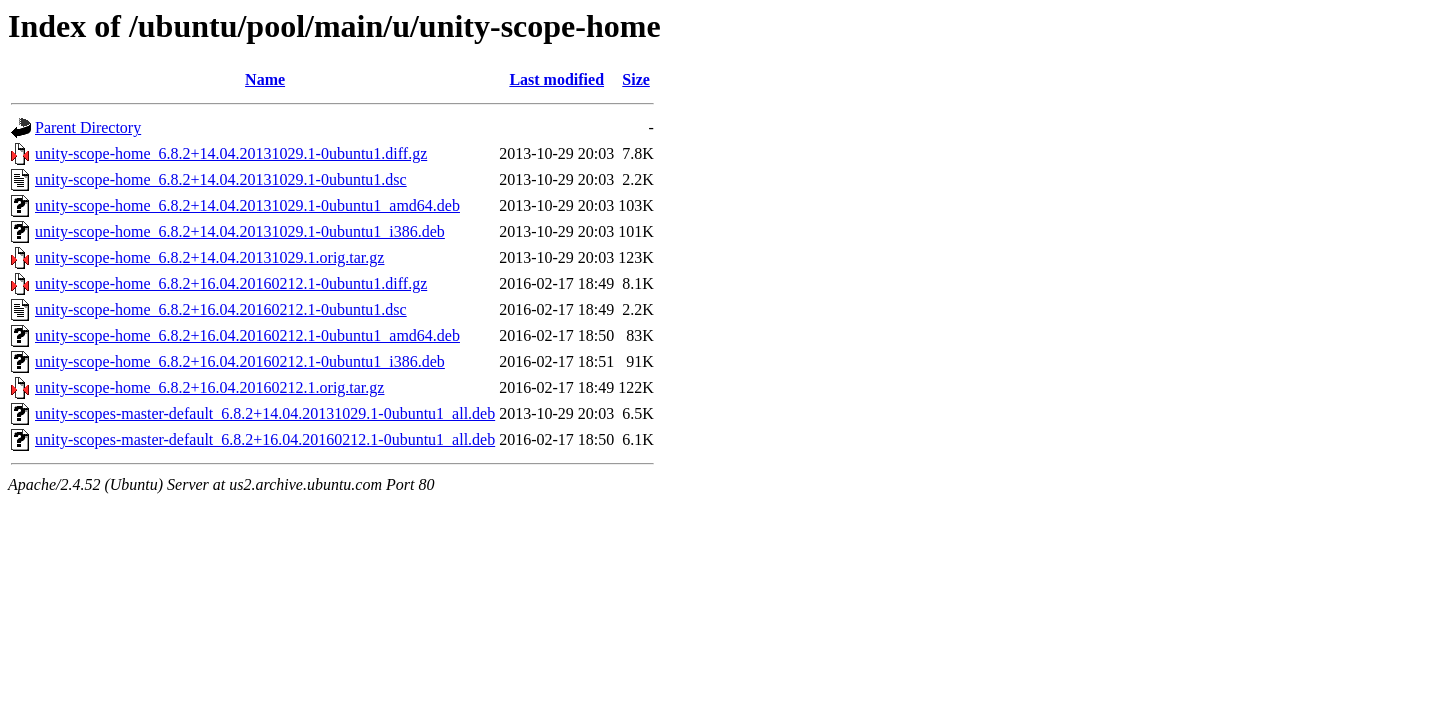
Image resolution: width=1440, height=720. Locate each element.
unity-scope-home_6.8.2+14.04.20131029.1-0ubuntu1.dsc (221, 179)
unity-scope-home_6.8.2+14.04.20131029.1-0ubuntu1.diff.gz (231, 153)
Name (265, 79)
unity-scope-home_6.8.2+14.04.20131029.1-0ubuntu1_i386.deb (240, 231)
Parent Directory (88, 127)
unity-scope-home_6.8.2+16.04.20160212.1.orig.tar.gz (209, 387)
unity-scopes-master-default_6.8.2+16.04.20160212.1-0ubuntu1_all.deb (265, 439)
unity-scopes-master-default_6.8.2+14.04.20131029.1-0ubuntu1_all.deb (265, 413)
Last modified (556, 79)
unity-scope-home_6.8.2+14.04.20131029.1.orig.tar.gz (209, 257)
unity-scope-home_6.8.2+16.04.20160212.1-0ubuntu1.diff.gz (231, 283)
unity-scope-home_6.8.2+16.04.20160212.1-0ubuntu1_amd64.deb (247, 335)
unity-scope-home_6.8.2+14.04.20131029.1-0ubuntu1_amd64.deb (247, 205)
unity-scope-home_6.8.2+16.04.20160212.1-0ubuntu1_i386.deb (240, 361)
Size (636, 79)
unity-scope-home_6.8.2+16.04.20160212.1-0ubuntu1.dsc (221, 309)
